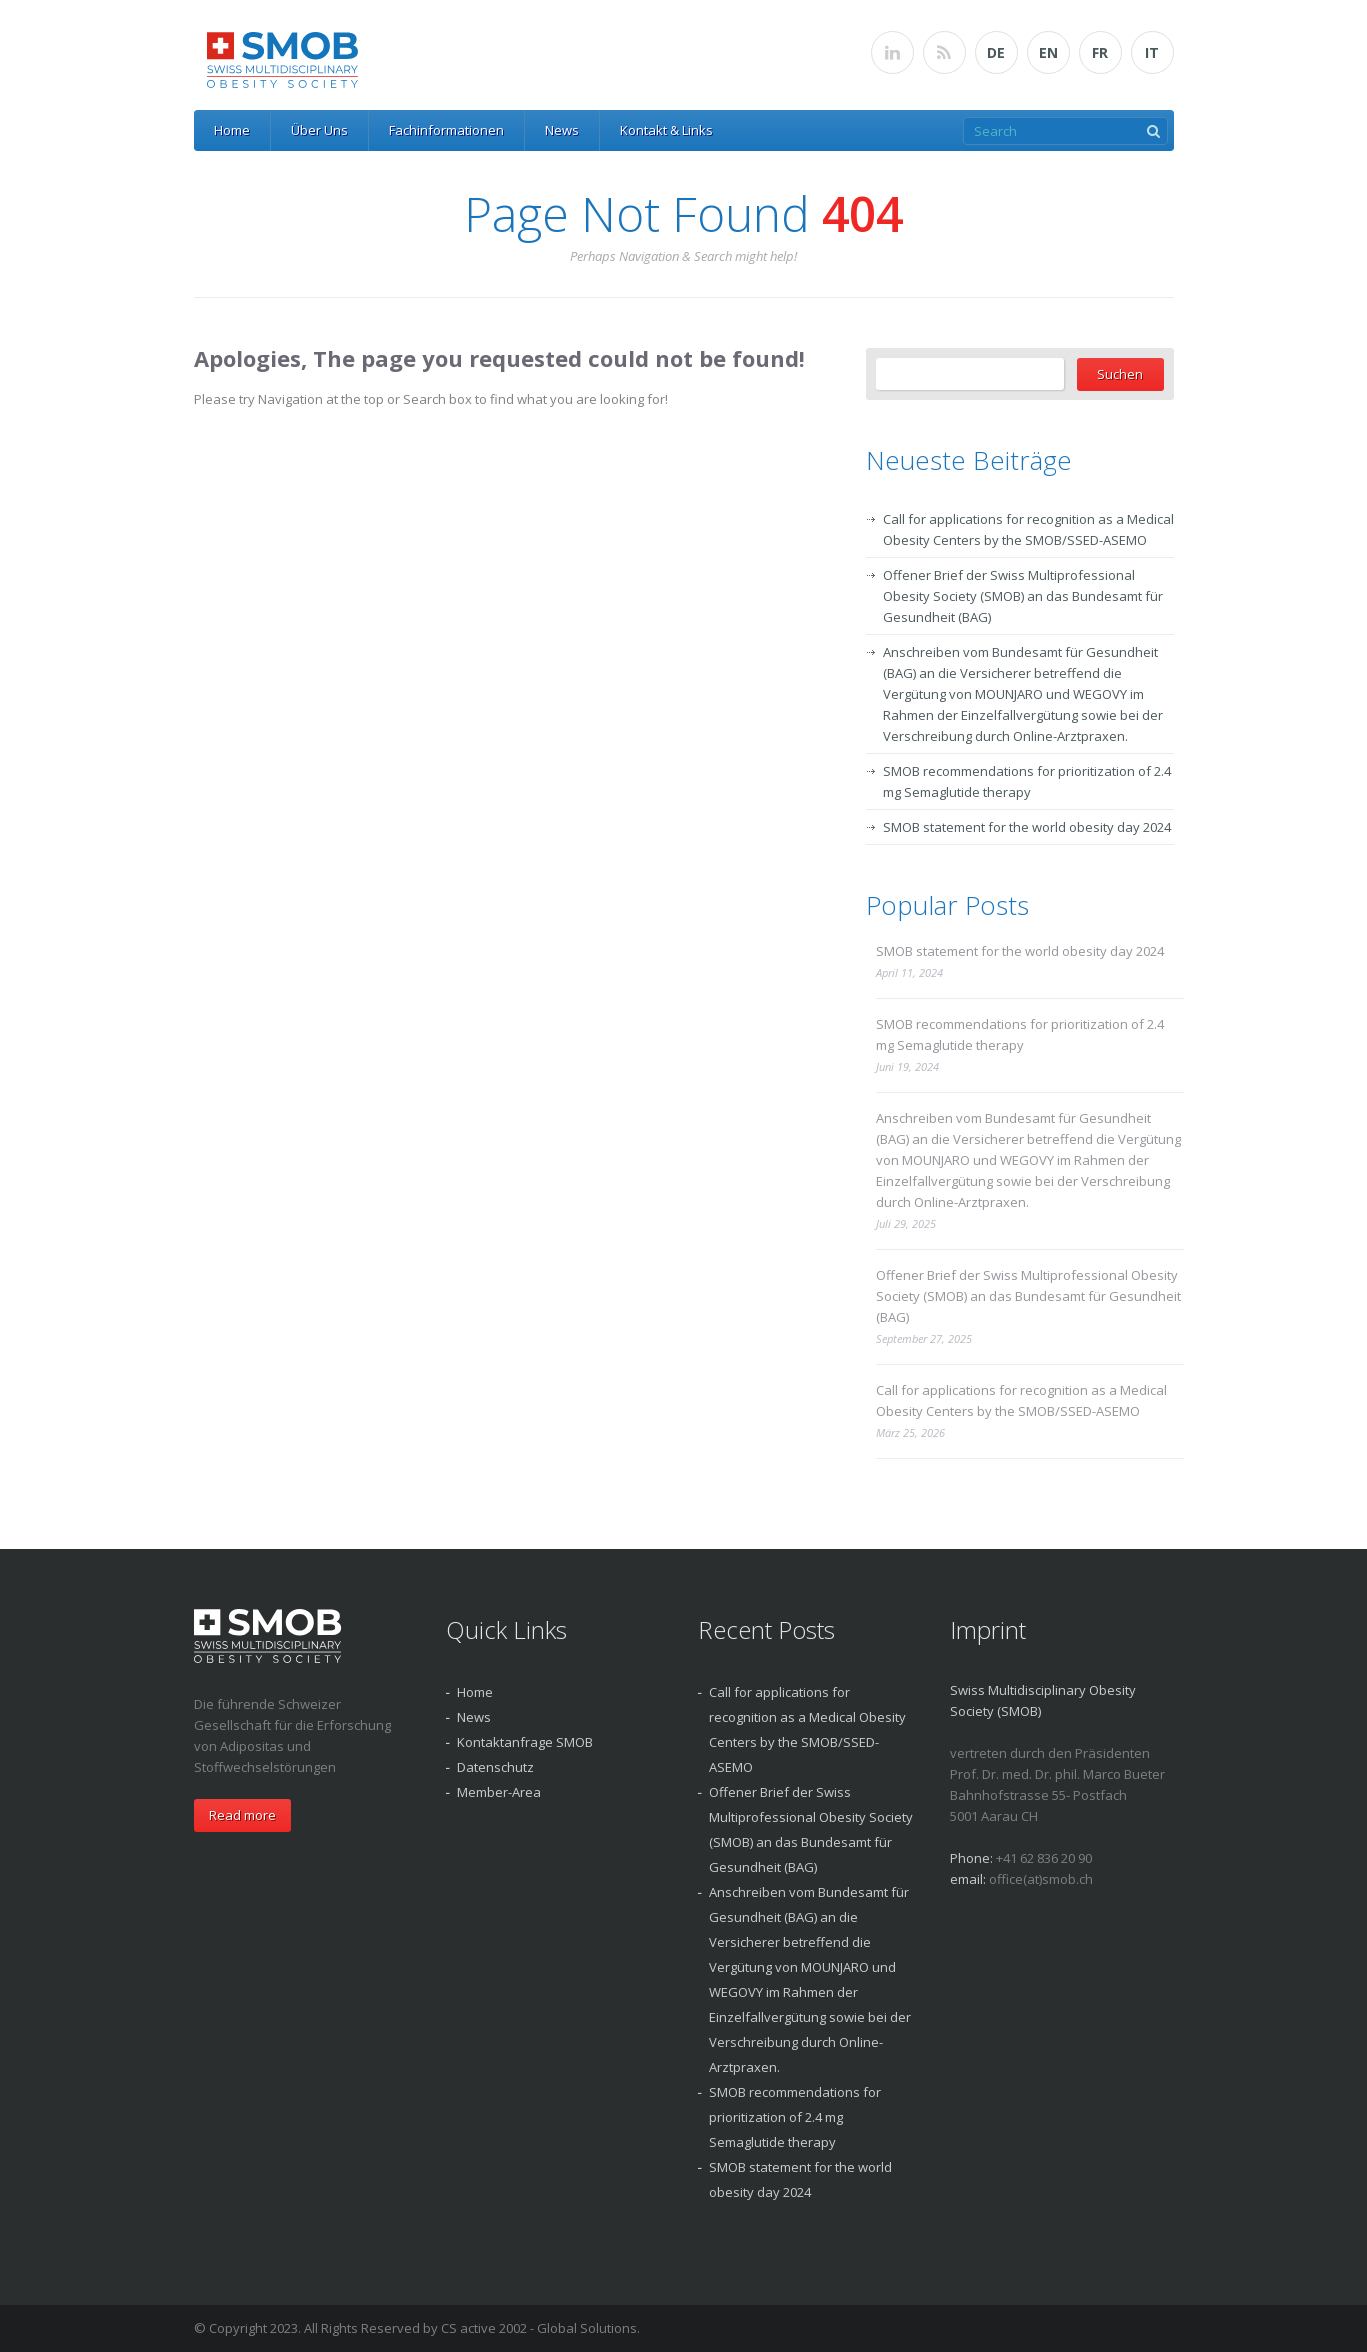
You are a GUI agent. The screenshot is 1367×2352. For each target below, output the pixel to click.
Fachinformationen (446, 130)
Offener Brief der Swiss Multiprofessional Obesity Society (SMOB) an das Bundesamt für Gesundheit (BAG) (1023, 596)
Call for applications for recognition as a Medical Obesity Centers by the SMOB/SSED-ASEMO (1021, 1400)
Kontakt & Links (666, 130)
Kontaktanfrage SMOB (525, 1742)
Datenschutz (495, 1767)
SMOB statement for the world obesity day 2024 (1027, 827)
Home (232, 130)
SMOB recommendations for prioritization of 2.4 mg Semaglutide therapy (1020, 1034)
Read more (242, 1815)
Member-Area (499, 1792)
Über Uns (319, 130)
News (562, 130)
